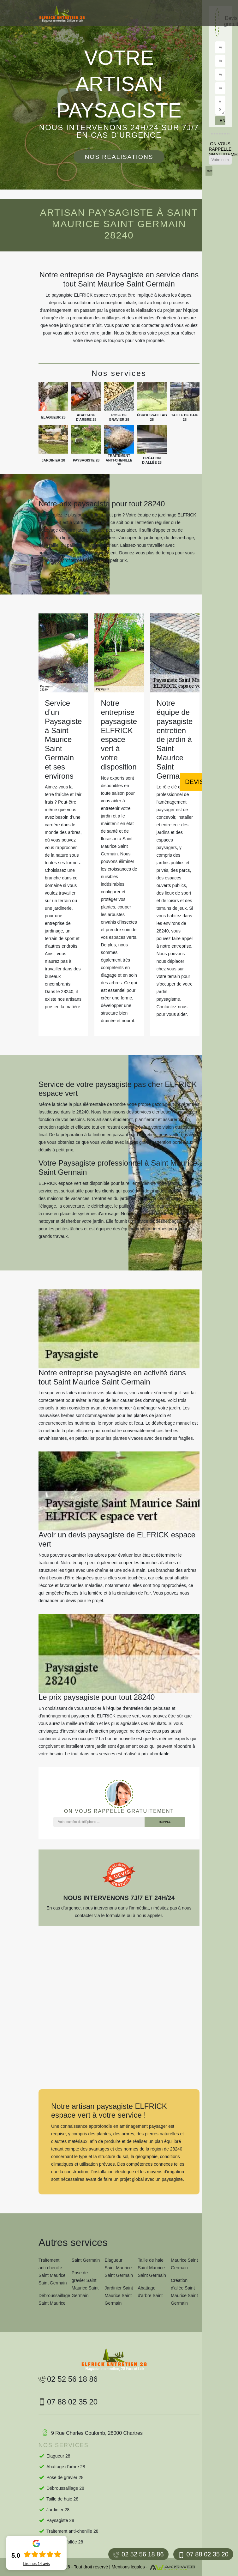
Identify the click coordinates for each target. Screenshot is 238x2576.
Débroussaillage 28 (65, 2488)
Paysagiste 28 (60, 2520)
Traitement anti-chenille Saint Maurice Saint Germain (53, 2271)
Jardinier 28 (57, 2509)
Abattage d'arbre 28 (65, 2466)
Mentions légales (128, 2566)
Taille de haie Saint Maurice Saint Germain (152, 2268)
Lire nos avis (36, 2563)
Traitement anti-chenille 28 (72, 2531)
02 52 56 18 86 (138, 2554)
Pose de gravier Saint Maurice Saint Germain (85, 2284)
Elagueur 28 (58, 2455)
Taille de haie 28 (62, 2498)
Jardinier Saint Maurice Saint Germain (119, 2295)
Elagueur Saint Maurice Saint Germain (119, 2268)
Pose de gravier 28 (65, 2477)
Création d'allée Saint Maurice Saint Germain (184, 2292)
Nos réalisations (119, 157)
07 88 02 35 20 (203, 2554)
